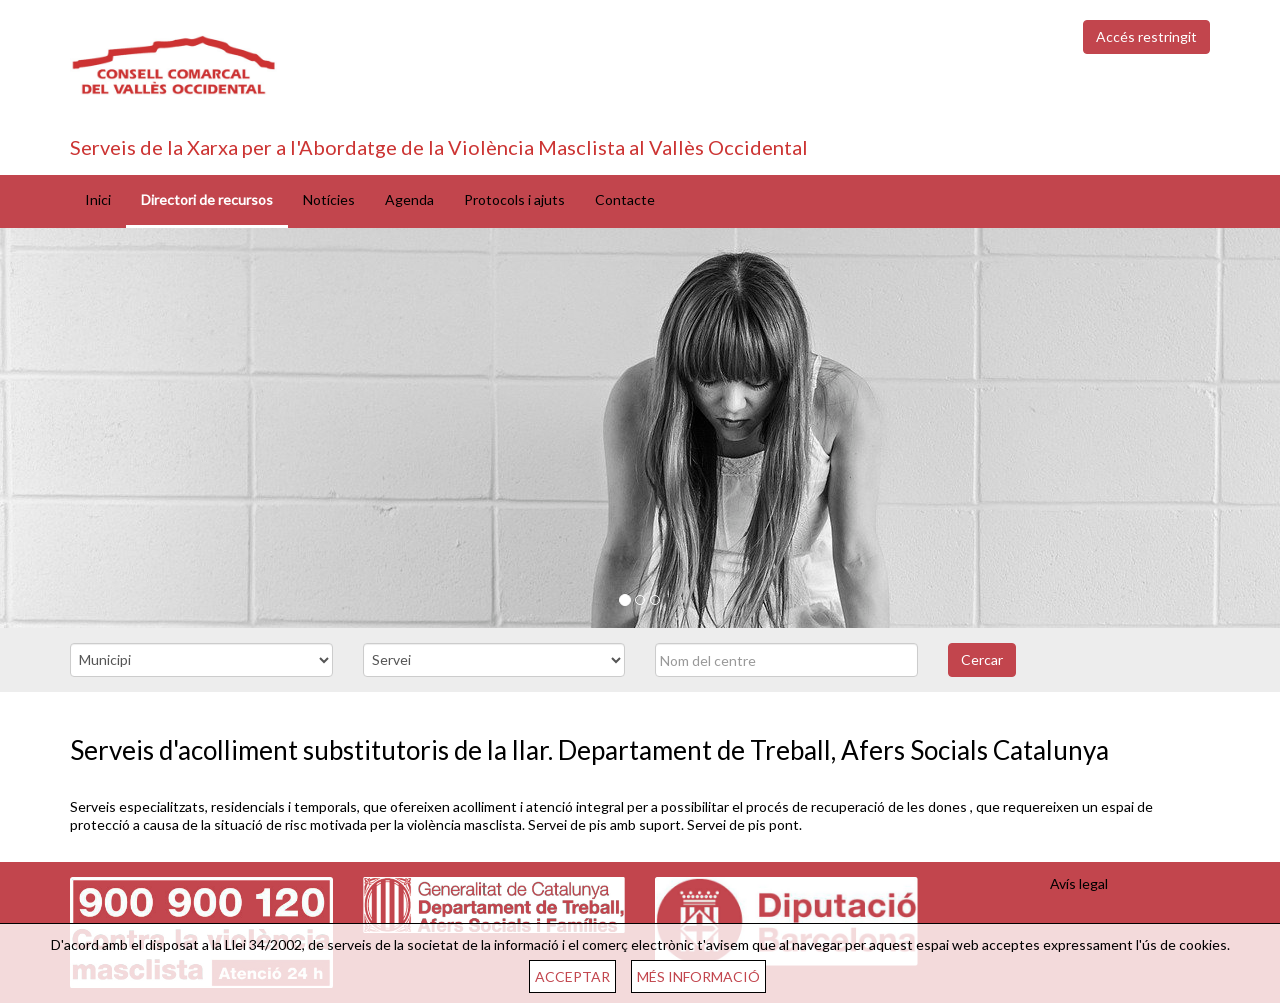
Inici (98, 199)
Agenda (409, 199)
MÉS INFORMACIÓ (698, 976)
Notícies (329, 199)
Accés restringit (1146, 36)
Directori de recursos (207, 199)
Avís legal (1079, 883)
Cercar (982, 659)
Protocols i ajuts (514, 199)
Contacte (625, 199)
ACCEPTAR (572, 976)
